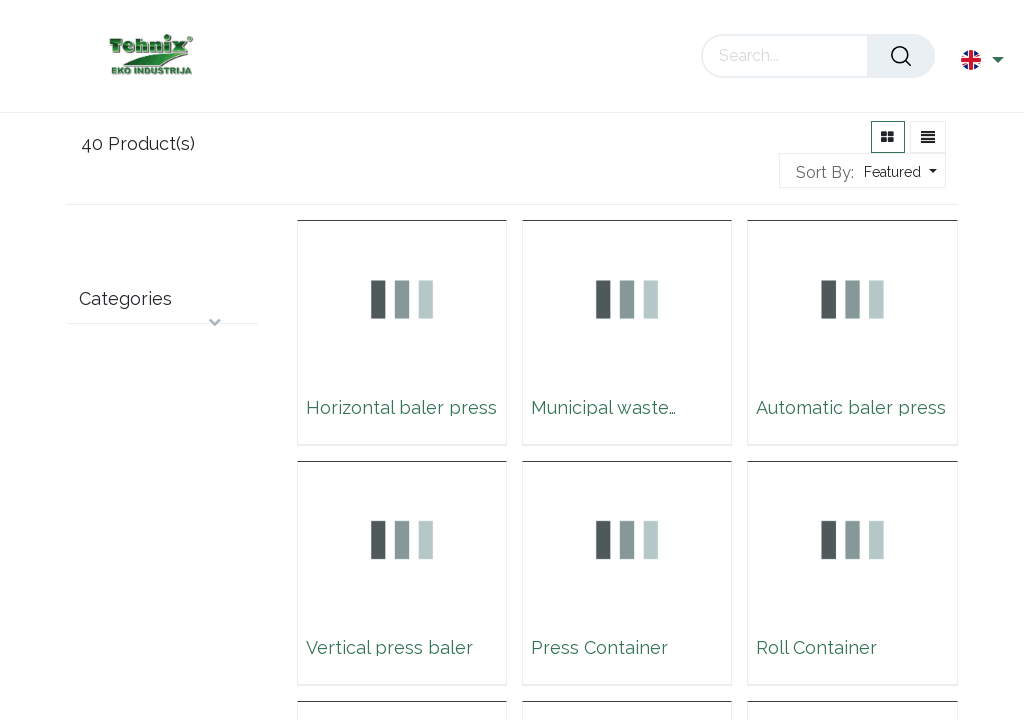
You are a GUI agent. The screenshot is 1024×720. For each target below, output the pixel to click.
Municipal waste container (600, 406)
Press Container (599, 646)
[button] (898, 172)
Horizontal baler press (401, 406)
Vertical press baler (389, 646)
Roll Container (816, 646)
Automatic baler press (851, 406)
